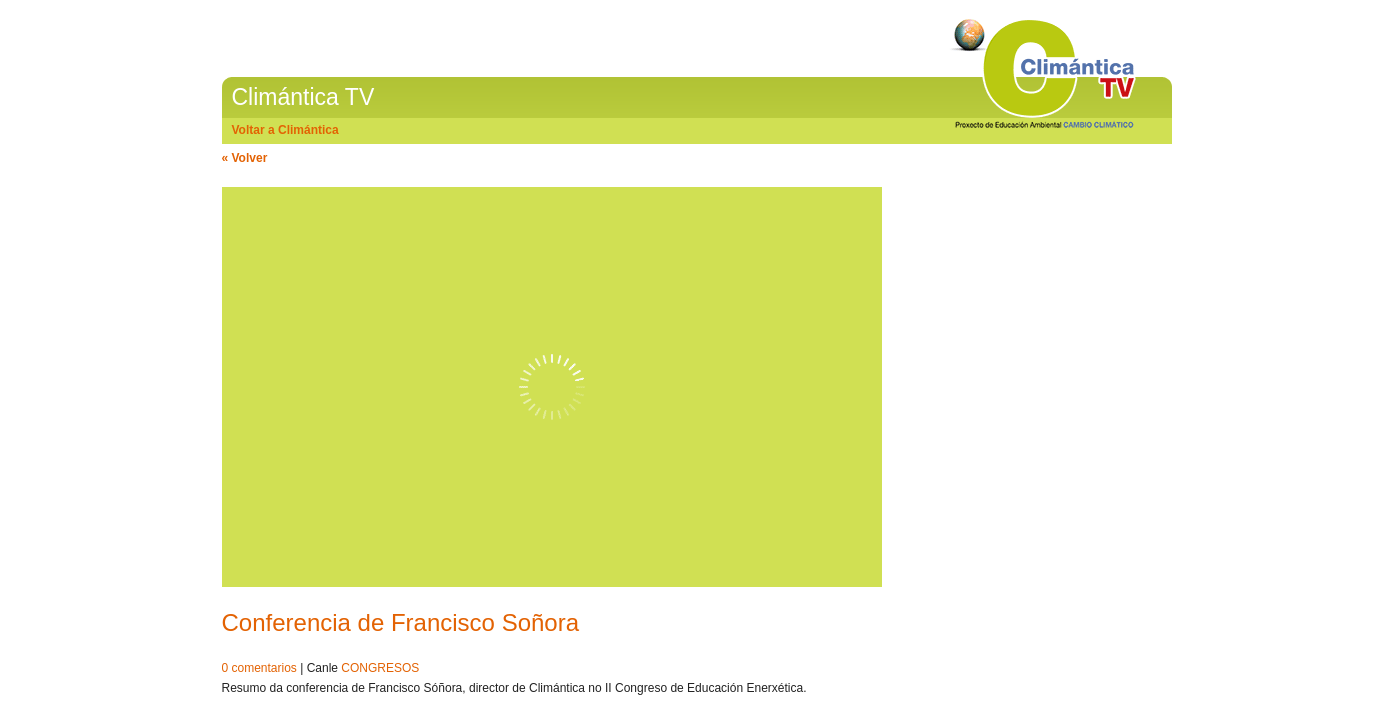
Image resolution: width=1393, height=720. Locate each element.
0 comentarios (259, 668)
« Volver (245, 158)
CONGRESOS (380, 668)
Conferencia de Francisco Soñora (401, 622)
